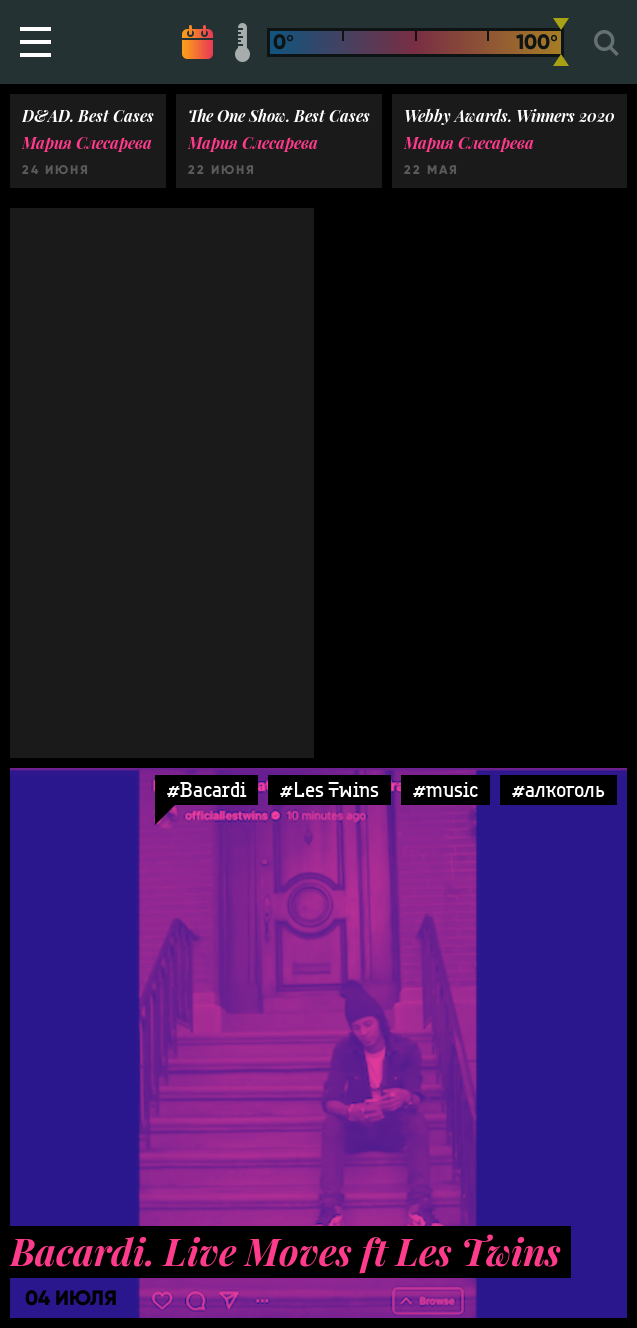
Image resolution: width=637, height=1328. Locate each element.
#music (445, 789)
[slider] (561, 42)
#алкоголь (558, 789)
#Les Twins (329, 789)
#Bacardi (206, 789)
